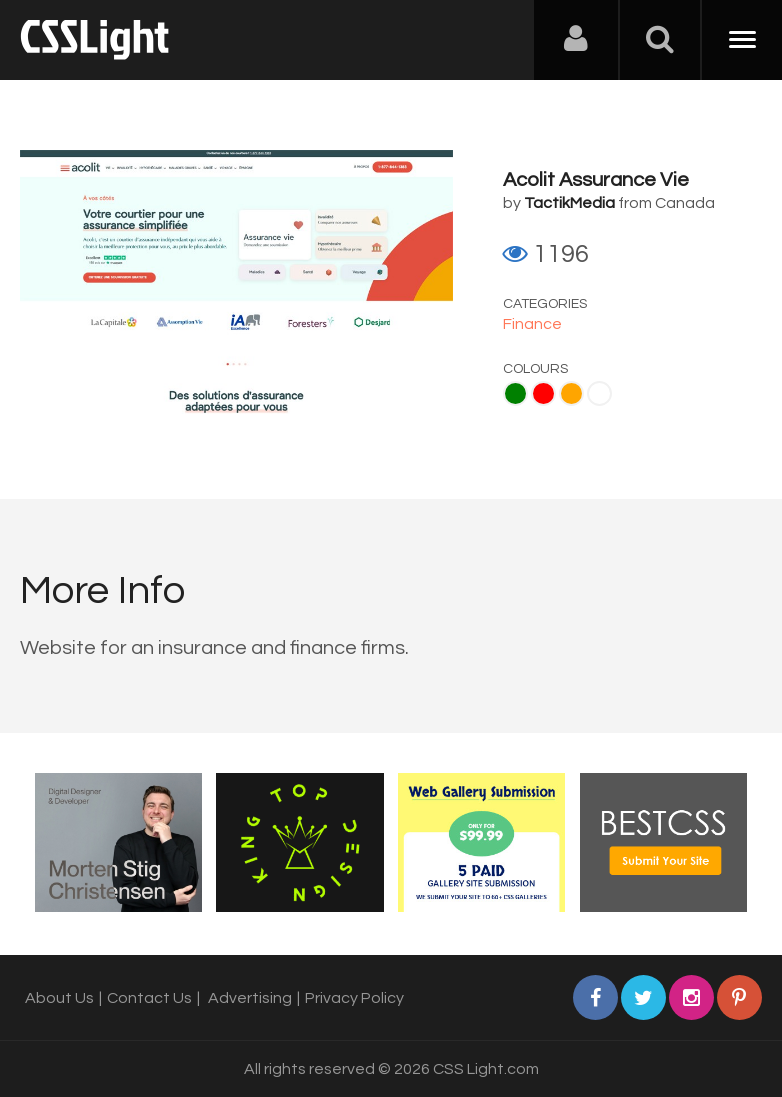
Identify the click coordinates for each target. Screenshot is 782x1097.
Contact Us (149, 998)
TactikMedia (569, 203)
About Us (59, 998)
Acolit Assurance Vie (596, 180)
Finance (532, 324)
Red (543, 393)
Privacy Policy (354, 998)
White (599, 393)
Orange (571, 393)
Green (515, 393)
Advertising (250, 998)
